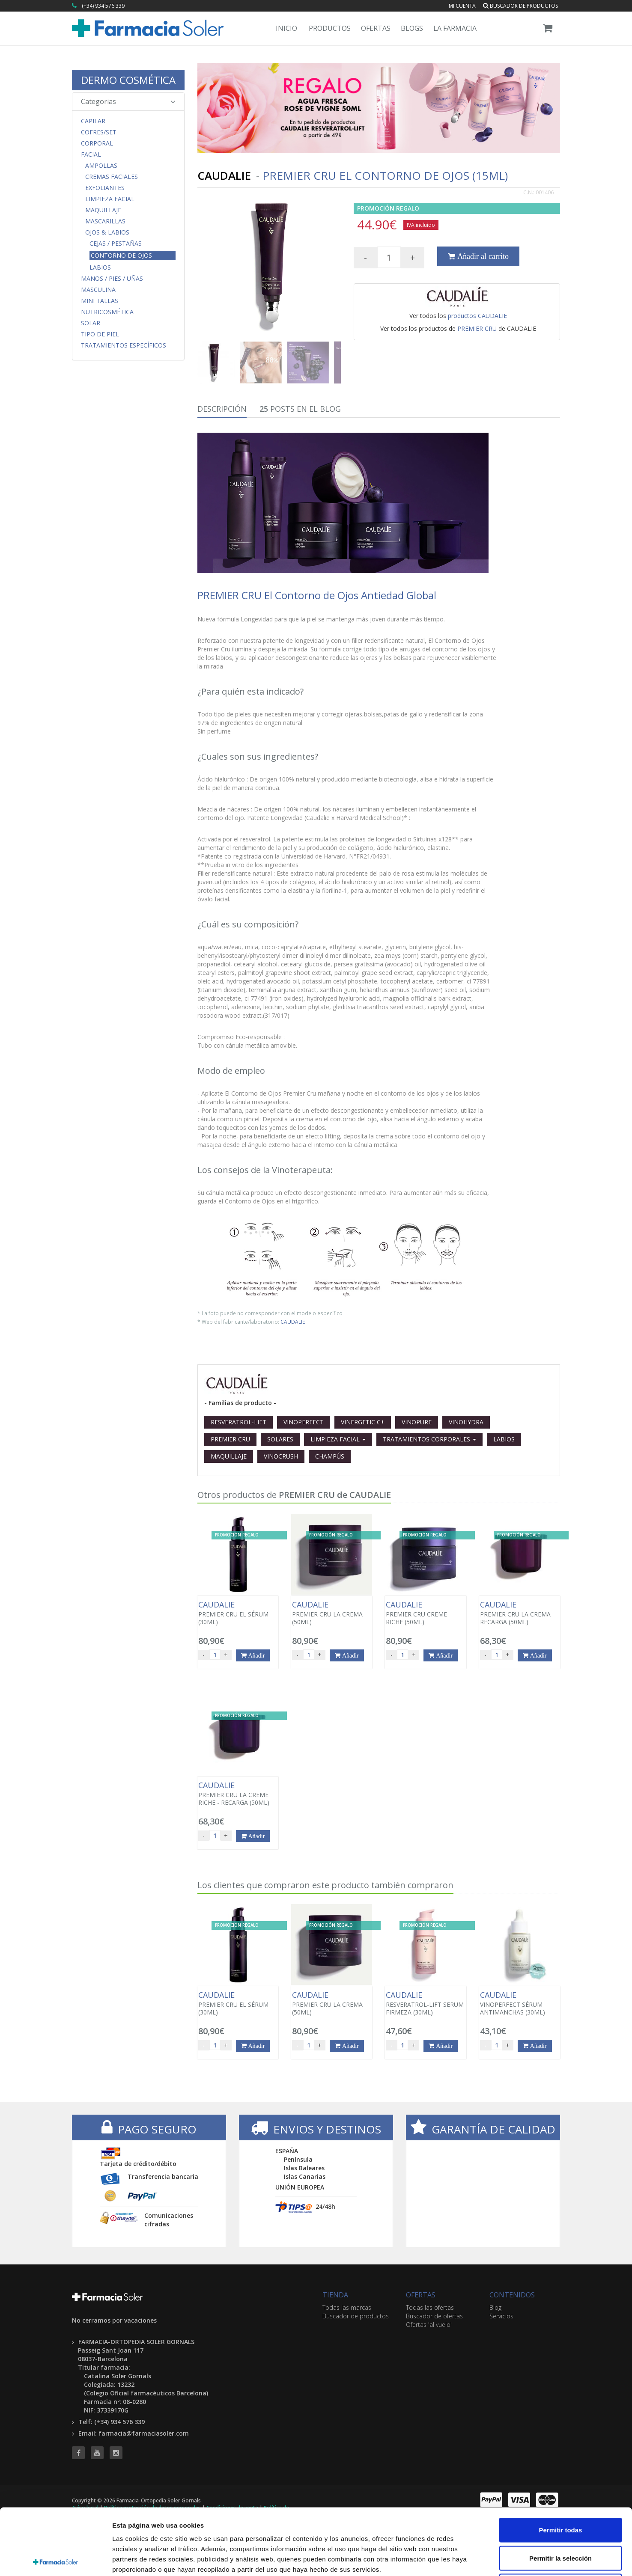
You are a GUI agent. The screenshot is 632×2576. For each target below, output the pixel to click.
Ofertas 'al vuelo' (429, 2324)
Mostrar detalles (463, 2559)
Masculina (98, 290)
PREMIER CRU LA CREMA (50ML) (331, 1613)
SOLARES (280, 1439)
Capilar (93, 121)
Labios (100, 267)
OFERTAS (420, 2295)
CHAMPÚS (329, 1456)
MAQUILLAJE (229, 1456)
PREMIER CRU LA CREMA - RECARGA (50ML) (519, 1613)
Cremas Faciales (111, 177)
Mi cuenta (462, 5)
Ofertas (376, 28)
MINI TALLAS (99, 301)
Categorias (128, 101)
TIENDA (335, 2295)
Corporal (97, 143)
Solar (90, 323)
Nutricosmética (107, 312)
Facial (91, 154)
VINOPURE (417, 1422)
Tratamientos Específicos (123, 345)
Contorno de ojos (121, 255)
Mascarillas (105, 221)
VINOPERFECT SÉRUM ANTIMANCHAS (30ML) (519, 2003)
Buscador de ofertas (434, 2316)
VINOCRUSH (281, 1456)
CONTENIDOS (512, 2295)
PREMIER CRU (477, 328)
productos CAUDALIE (477, 316)
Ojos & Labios (107, 232)
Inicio (286, 28)
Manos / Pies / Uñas (112, 278)
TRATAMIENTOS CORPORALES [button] (429, 1439)
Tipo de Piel (100, 334)
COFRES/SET (98, 132)
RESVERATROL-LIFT (238, 1422)
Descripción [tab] (222, 409)
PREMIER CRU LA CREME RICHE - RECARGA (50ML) (237, 1793)
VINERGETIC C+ (363, 1422)
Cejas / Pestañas (115, 243)
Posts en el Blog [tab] (300, 409)
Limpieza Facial (109, 199)
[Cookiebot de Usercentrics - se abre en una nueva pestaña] (55, 2559)
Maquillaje (103, 210)
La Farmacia (455, 28)
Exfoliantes (105, 188)
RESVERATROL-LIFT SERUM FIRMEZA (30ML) (425, 2003)
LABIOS (504, 1439)
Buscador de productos (520, 5)
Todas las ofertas (430, 2307)
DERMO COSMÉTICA (128, 80)
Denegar (560, 2519)
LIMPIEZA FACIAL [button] (338, 1439)
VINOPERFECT (303, 1422)
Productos (330, 28)
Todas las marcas (346, 2307)
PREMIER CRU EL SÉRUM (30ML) (237, 1613)
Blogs (412, 28)
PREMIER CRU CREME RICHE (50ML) (425, 1613)
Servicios (501, 2316)
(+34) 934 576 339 (103, 5)
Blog (495, 2307)
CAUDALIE (292, 1321)
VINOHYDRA (466, 1422)
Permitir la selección (560, 2492)
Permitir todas (560, 2463)
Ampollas (101, 165)
